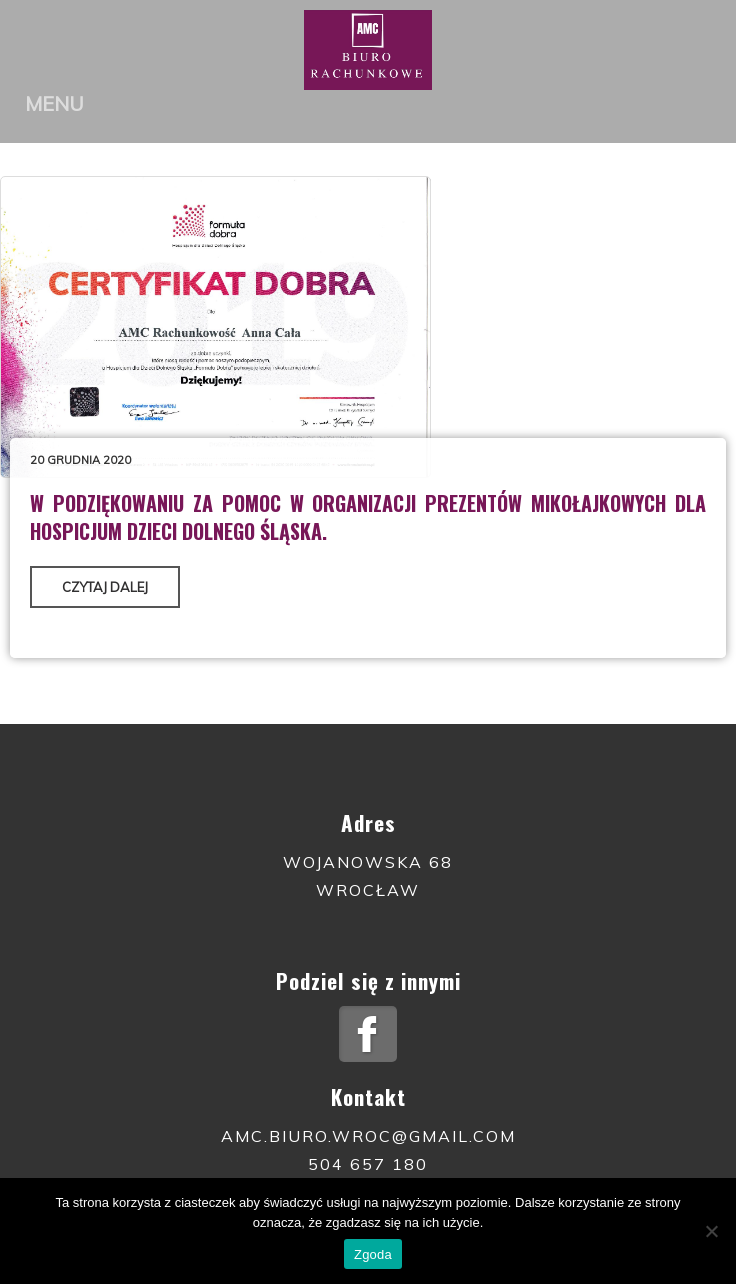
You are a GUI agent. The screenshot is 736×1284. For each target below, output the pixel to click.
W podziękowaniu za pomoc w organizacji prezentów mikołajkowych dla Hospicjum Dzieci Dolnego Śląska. (368, 517)
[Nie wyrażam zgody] (711, 1231)
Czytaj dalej (105, 587)
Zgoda (373, 1254)
